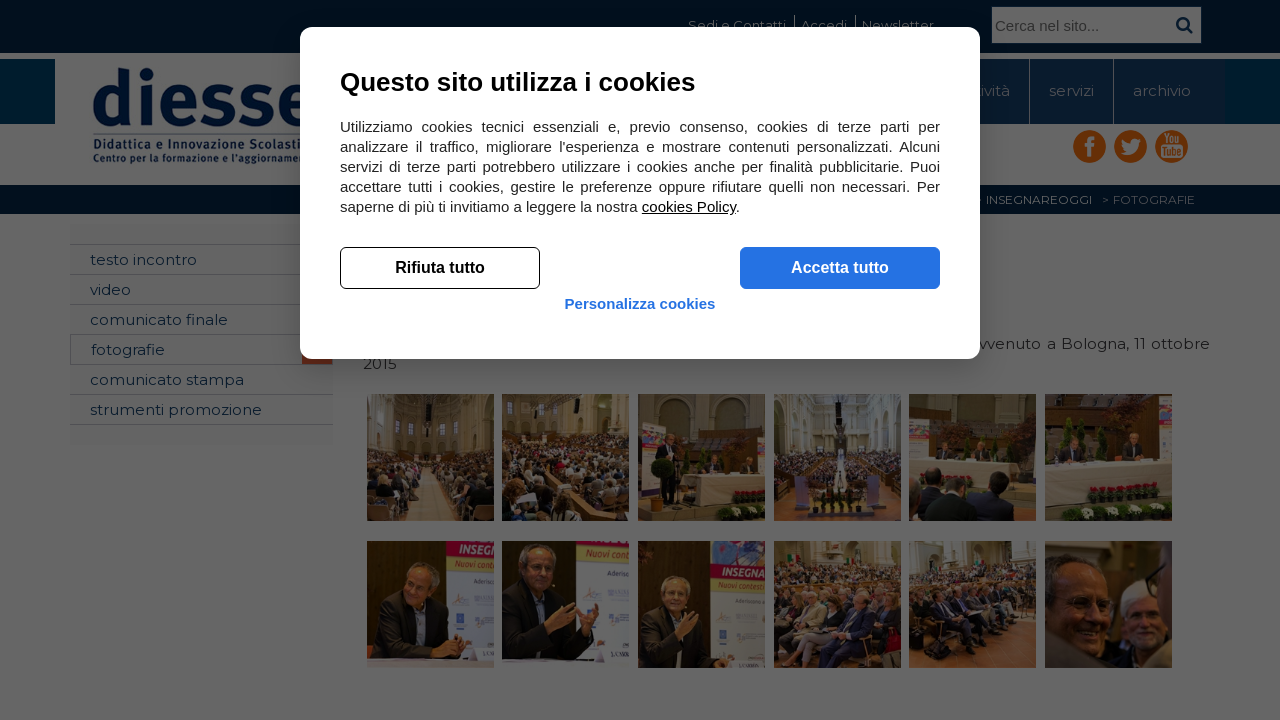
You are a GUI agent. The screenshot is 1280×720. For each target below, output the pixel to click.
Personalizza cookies (640, 612)
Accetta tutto (840, 560)
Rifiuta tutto (440, 560)
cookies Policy (689, 499)
